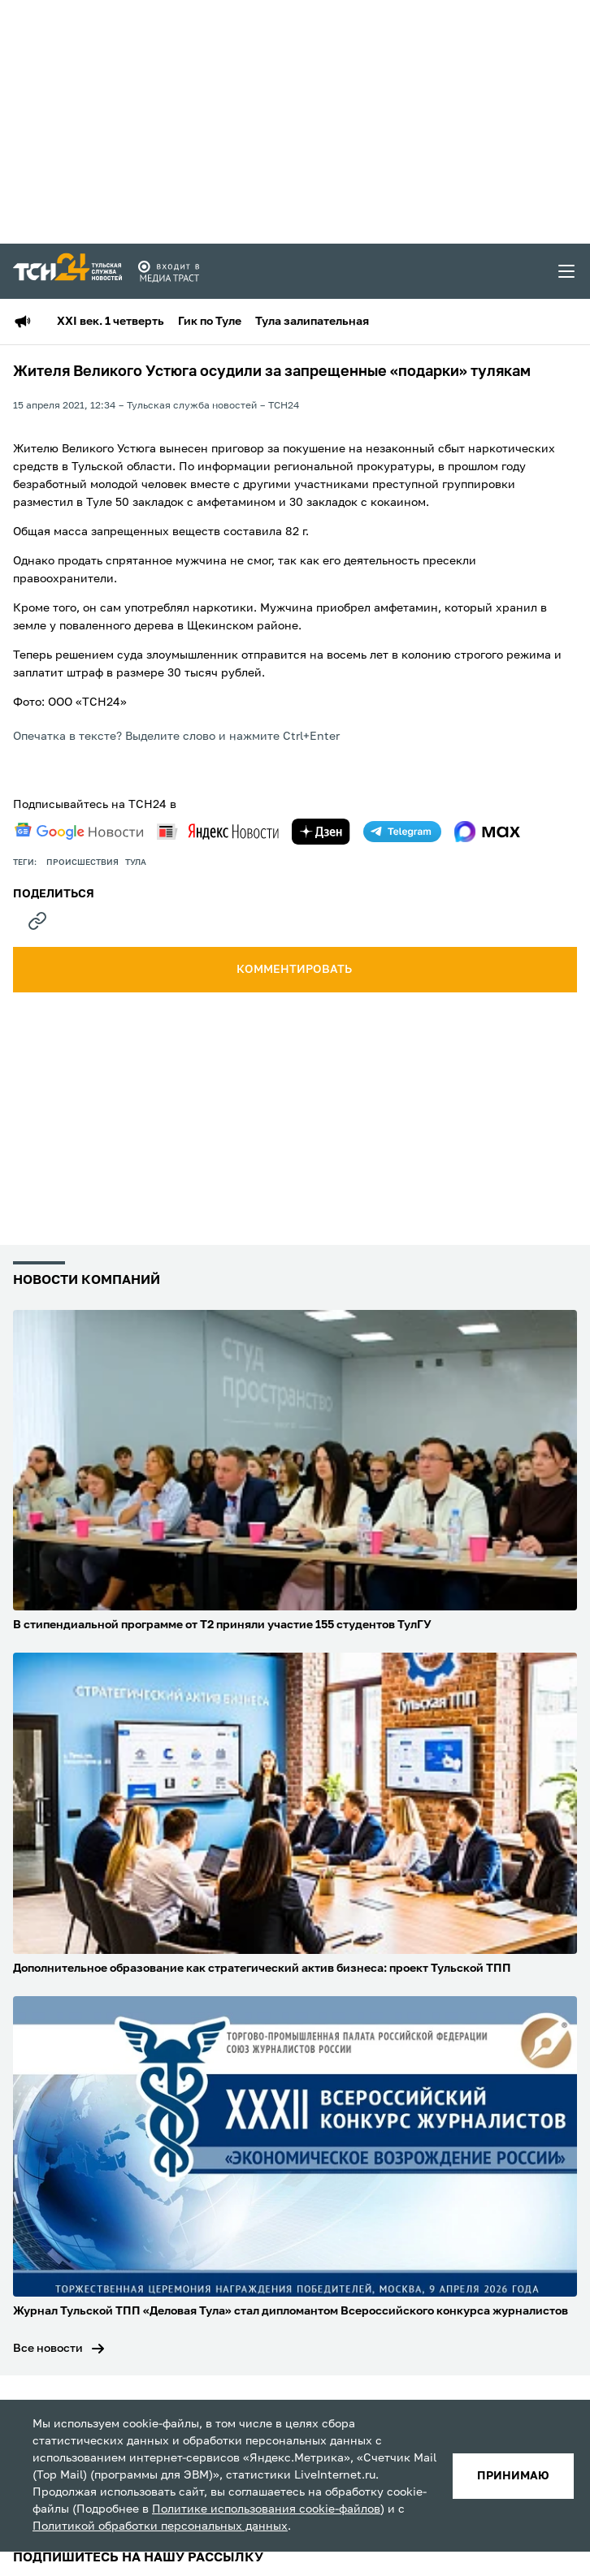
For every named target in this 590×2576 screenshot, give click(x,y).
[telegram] (402, 831)
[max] (487, 831)
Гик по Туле (209, 321)
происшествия (82, 862)
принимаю (513, 2476)
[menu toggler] (567, 271)
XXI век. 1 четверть (110, 321)
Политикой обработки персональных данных (160, 2526)
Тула (135, 862)
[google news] (79, 832)
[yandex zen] (321, 832)
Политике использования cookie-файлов (266, 2509)
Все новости (48, 2348)
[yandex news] (218, 831)
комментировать (295, 969)
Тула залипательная (312, 321)
